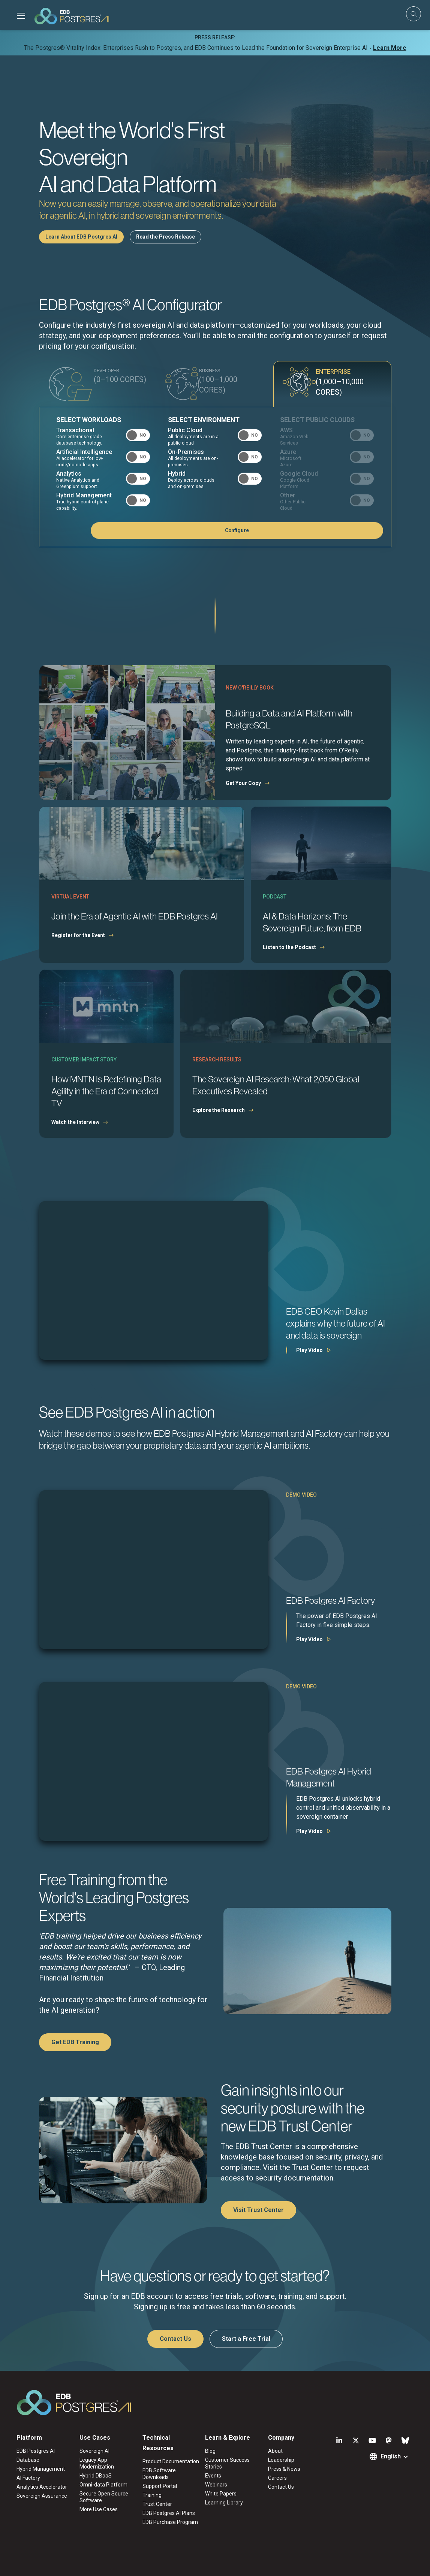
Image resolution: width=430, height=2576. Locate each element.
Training (152, 2496)
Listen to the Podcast (289, 948)
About (275, 2452)
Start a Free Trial (246, 2339)
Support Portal (159, 2487)
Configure (346, 531)
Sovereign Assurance (41, 2497)
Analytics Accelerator (41, 2488)
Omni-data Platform (103, 2485)
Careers (277, 2479)
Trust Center (157, 2505)
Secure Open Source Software (103, 2497)
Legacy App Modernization (96, 2464)
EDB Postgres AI (35, 2452)
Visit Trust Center (258, 2210)
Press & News (284, 2470)
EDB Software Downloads (159, 2474)
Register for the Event (78, 936)
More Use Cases (98, 2510)
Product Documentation (170, 2462)
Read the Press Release (165, 237)
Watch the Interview (75, 1123)
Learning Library (224, 2503)
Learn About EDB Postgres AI (81, 237)
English (391, 2457)
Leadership (281, 2461)
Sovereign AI (94, 2452)
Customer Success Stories (227, 2464)
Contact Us (175, 2339)
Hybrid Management (40, 2470)
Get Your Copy (243, 784)
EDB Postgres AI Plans (168, 2514)
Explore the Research (218, 1111)
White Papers (221, 2494)
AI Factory (28, 2479)
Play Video (309, 1351)
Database (27, 2461)
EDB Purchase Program (170, 2523)
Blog (210, 2452)
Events (213, 2476)
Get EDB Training (75, 2042)
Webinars (216, 2485)
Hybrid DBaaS (95, 2476)
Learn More (389, 47)
